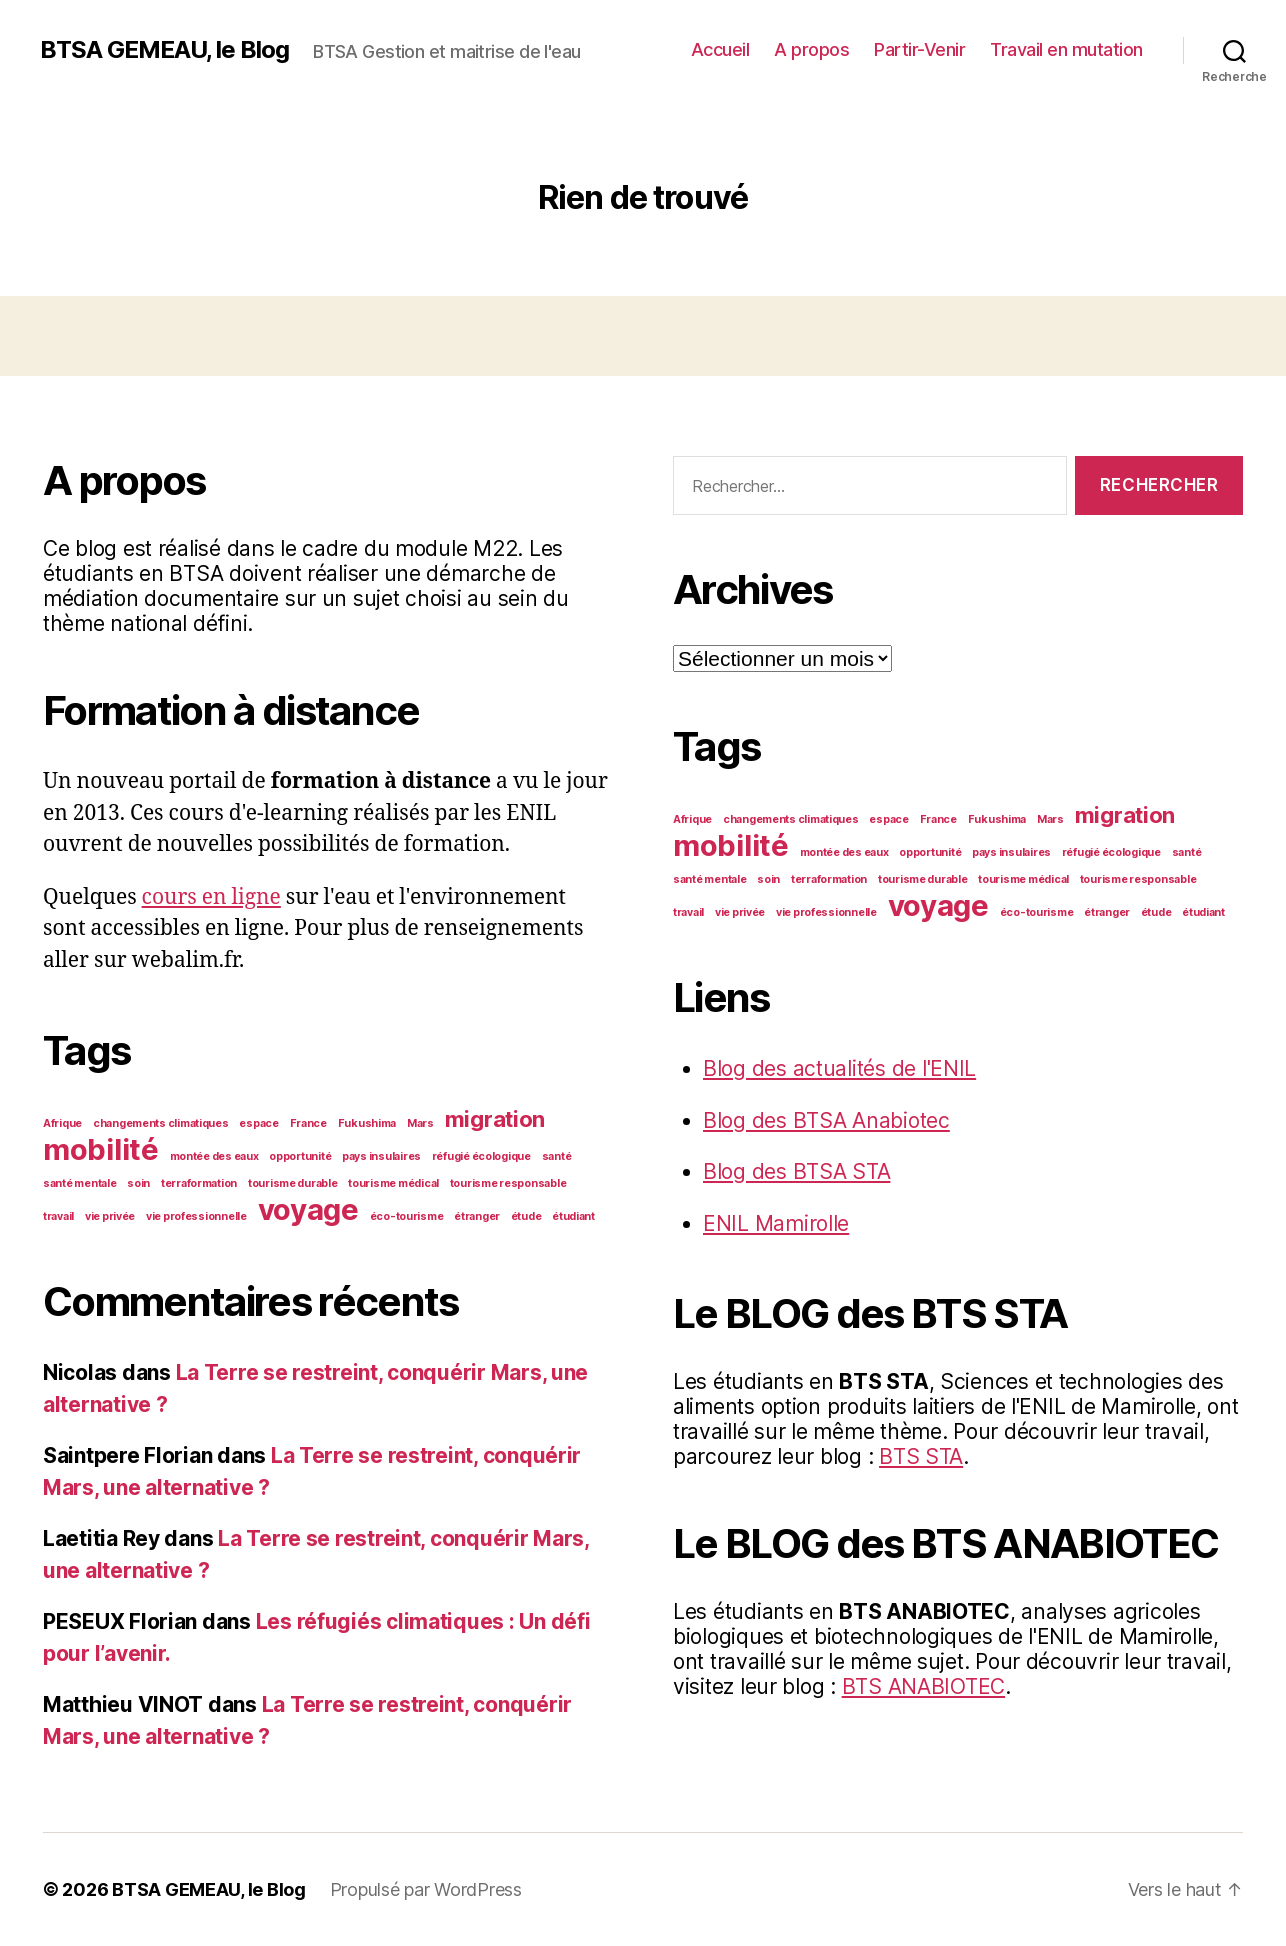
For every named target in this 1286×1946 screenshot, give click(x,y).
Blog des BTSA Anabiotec (826, 1120)
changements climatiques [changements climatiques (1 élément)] (161, 1123)
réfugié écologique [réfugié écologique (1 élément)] (481, 1156)
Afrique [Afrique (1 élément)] (62, 1123)
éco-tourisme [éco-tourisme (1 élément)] (407, 1216)
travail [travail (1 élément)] (58, 1216)
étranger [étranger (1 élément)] (477, 1216)
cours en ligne (211, 897)
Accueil (720, 49)
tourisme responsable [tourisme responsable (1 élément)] (508, 1183)
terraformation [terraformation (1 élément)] (199, 1183)
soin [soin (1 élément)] (138, 1183)
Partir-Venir (919, 49)
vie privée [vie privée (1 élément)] (110, 1216)
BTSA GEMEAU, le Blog (164, 50)
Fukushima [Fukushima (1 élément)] (367, 1123)
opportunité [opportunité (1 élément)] (300, 1156)
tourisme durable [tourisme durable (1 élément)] (293, 1183)
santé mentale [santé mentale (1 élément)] (80, 1183)
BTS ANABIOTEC (924, 1686)
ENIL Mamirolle (776, 1223)
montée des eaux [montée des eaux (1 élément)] (214, 1156)
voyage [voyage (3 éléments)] (308, 1209)
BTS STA (921, 1456)
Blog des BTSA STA (796, 1171)
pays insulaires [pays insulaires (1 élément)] (381, 1156)
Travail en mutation (1066, 49)
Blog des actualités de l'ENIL (839, 1068)
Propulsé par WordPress (426, 1889)
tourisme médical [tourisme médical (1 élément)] (393, 1183)
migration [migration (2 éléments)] (495, 1119)
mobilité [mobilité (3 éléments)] (101, 1149)
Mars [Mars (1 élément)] (420, 1123)
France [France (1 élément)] (308, 1123)
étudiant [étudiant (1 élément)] (573, 1216)
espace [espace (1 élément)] (258, 1123)
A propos (811, 49)
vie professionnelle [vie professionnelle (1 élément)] (196, 1216)
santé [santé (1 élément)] (557, 1156)
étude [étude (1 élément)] (526, 1216)
